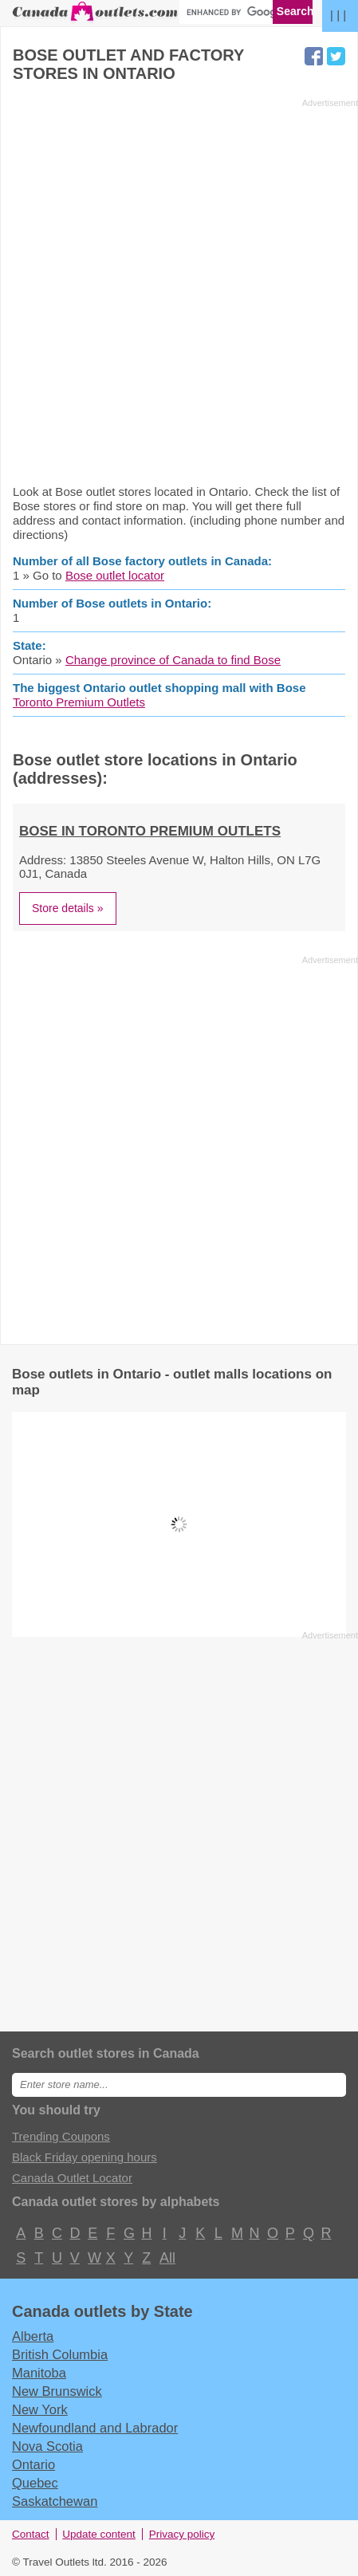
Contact (30, 2534)
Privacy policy (182, 2534)
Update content (99, 2534)
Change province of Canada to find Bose (173, 660)
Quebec (35, 2483)
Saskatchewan (54, 2501)
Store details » (68, 908)
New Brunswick (57, 2391)
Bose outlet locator (114, 575)
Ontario (33, 2464)
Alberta (32, 2336)
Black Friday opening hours (84, 2157)
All (166, 2258)
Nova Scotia (47, 2446)
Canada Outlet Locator (72, 2178)
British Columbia (60, 2354)
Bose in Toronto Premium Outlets (150, 831)
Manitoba (39, 2373)
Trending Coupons (61, 2136)
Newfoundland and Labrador (95, 2428)
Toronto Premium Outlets (79, 702)
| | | (338, 15)
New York (40, 2409)
